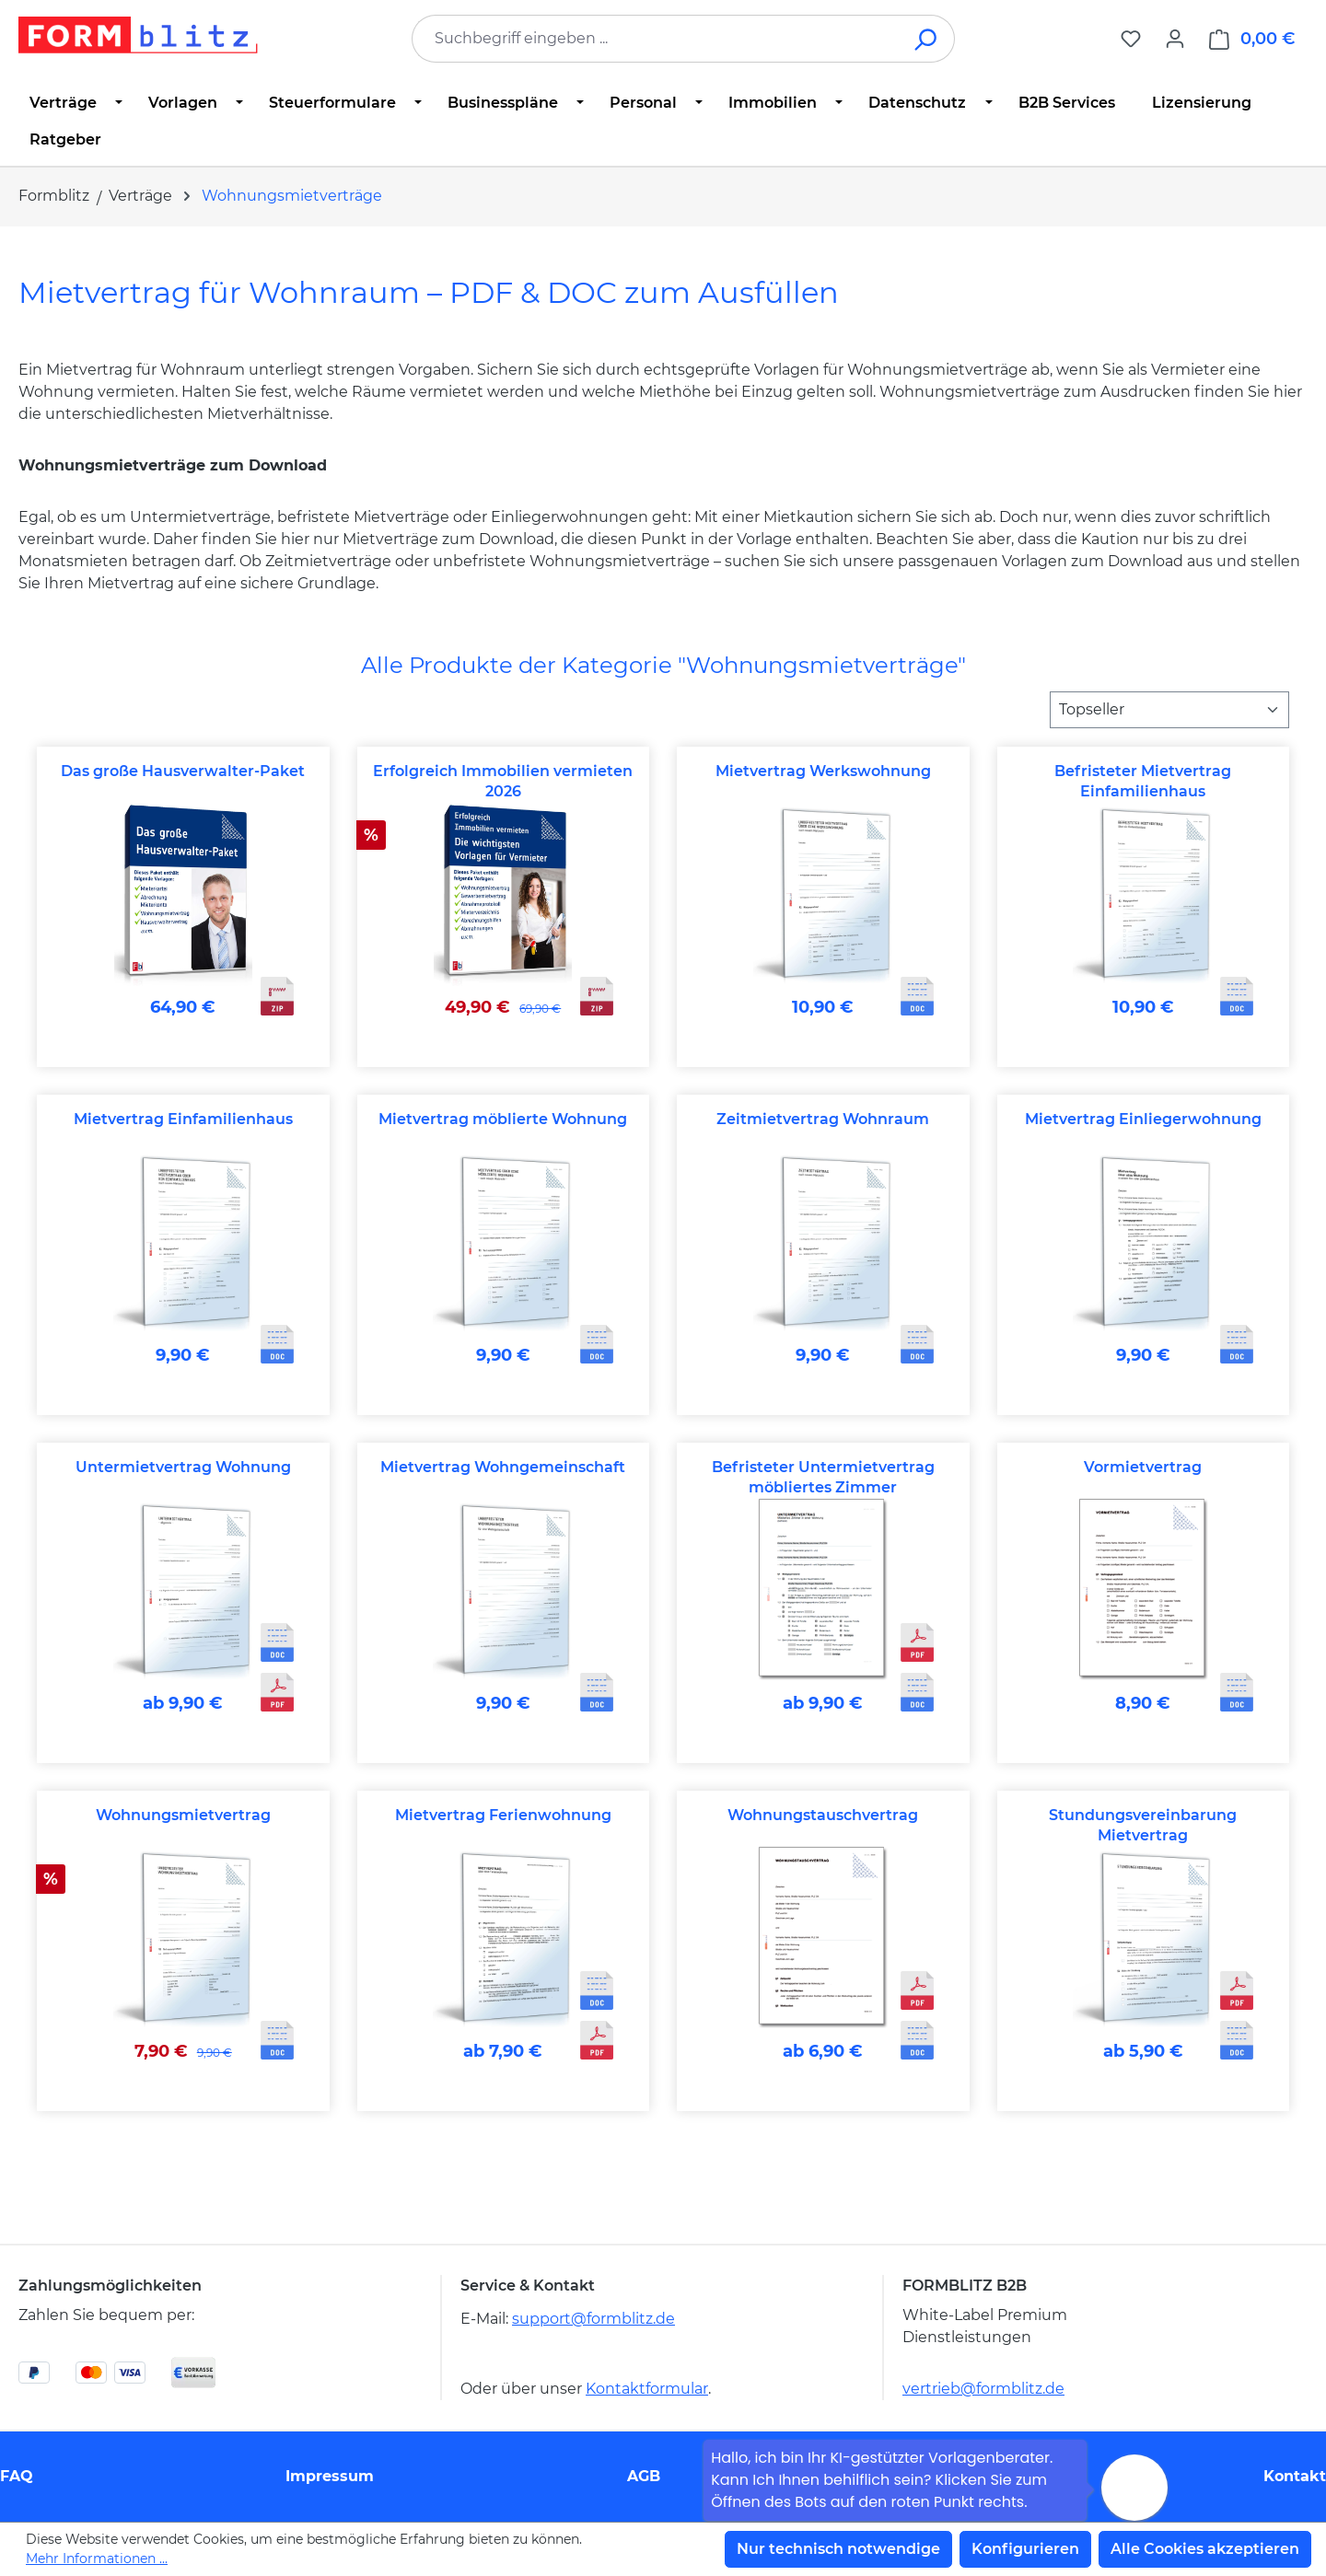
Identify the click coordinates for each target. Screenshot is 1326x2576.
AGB (643, 2476)
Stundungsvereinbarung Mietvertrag (1143, 1825)
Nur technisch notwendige (838, 2549)
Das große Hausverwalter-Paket (183, 771)
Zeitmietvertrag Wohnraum (822, 1119)
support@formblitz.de (593, 2318)
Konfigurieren (1025, 2549)
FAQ (16, 2476)
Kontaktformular (647, 2388)
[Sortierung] (1169, 709)
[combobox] (656, 39)
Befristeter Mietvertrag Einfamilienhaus (1142, 781)
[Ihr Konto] (1175, 38)
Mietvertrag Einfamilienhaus (183, 1119)
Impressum (329, 2476)
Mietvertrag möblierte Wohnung (502, 1119)
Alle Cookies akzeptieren (1205, 2549)
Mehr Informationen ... (97, 2558)
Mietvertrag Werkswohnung (823, 771)
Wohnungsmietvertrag (183, 1815)
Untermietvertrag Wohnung (183, 1467)
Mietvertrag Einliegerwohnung (1143, 1119)
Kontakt (1294, 2476)
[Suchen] (927, 39)
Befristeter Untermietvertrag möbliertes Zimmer (823, 1477)
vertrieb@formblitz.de (983, 2388)
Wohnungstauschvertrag (822, 1815)
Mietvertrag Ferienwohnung (503, 1815)
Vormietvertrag (1143, 1467)
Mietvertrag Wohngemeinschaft (502, 1467)
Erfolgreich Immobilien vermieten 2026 (503, 781)
